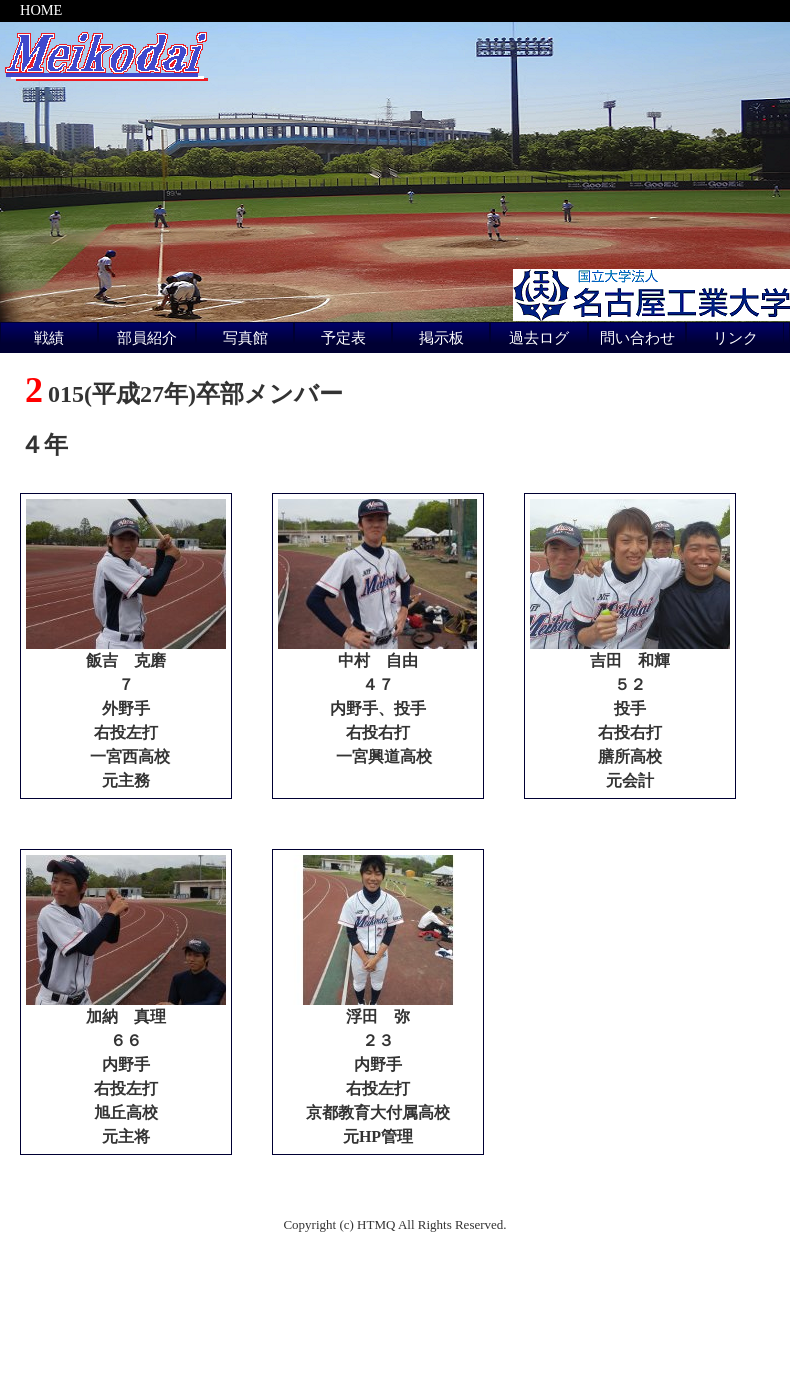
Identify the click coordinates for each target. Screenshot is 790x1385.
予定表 (343, 337)
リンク (735, 337)
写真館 (245, 337)
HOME (41, 10)
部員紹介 (147, 337)
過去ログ (539, 337)
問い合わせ (637, 337)
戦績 (49, 337)
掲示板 (441, 337)
